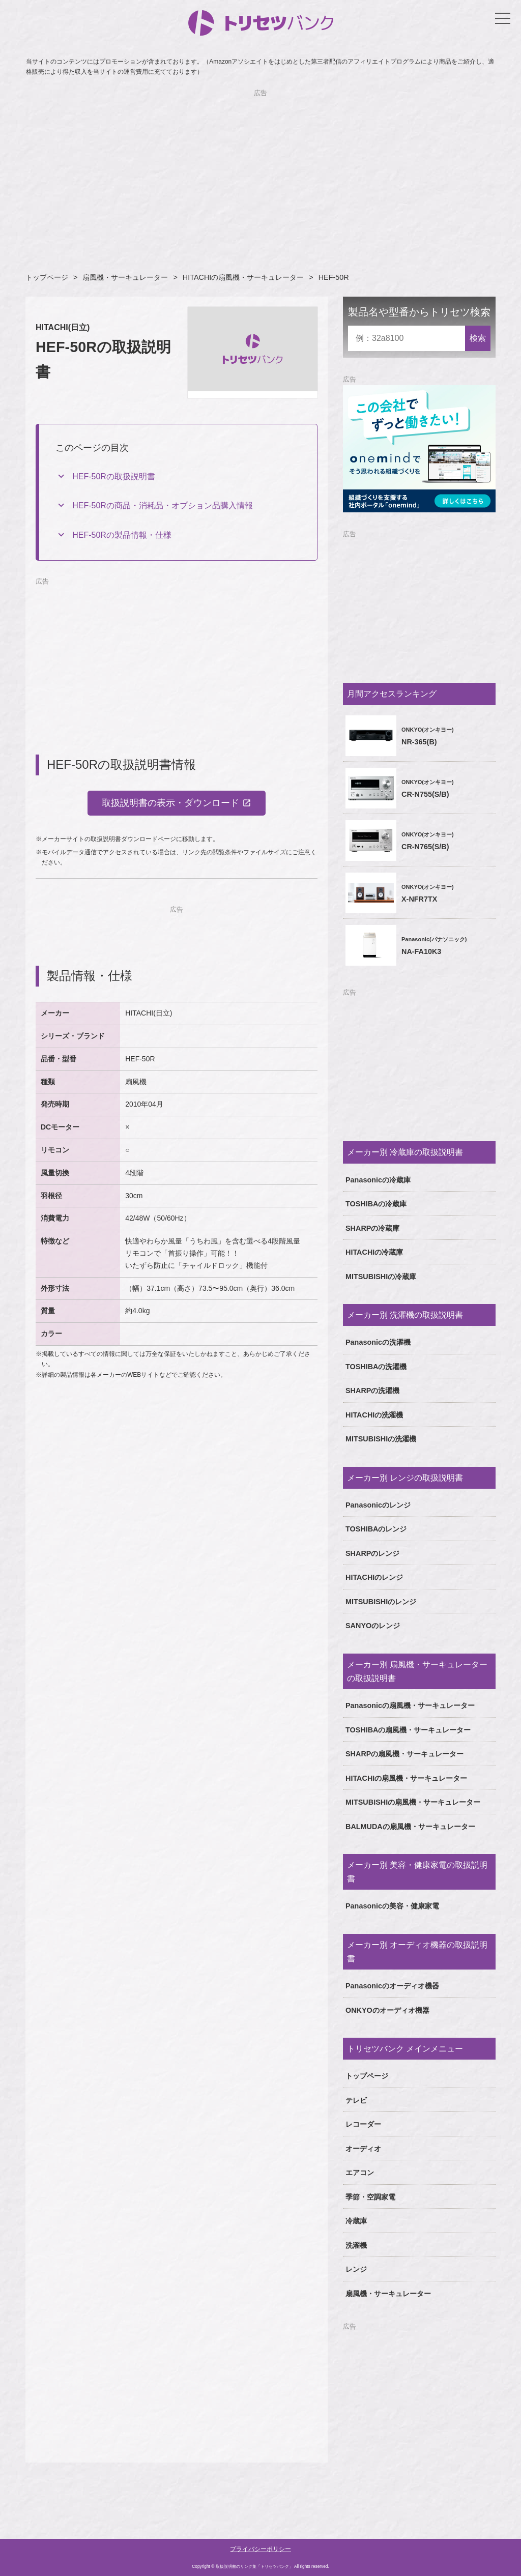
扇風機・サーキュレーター (125, 277)
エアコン (359, 2172)
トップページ (46, 277)
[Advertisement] (260, 169)
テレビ (356, 2100)
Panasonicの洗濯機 (378, 1342)
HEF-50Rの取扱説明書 (113, 476)
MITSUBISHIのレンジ (380, 1602)
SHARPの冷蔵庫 (372, 1228)
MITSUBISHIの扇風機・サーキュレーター (412, 1802)
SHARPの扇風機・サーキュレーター (404, 1754)
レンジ (356, 2269)
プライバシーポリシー (260, 2549)
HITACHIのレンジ (374, 1577)
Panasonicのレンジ (378, 1505)
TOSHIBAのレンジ (376, 1529)
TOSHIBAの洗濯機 (376, 1367)
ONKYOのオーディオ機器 (387, 2010)
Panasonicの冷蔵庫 (378, 1180)
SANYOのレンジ (372, 1626)
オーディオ (363, 2149)
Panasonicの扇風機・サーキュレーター (410, 1705)
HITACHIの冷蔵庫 (374, 1252)
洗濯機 (356, 2245)
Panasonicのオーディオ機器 (392, 1986)
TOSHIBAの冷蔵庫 (376, 1204)
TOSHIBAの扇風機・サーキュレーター (408, 1730)
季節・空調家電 (370, 2197)
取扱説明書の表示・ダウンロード (170, 803)
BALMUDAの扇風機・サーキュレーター (410, 1826)
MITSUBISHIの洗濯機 (380, 1439)
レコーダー (363, 2124)
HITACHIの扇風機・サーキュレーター (243, 277)
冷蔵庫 (356, 2221)
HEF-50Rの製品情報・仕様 (121, 535)
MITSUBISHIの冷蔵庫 (380, 1276)
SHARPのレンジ (372, 1553)
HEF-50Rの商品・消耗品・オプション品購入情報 (162, 505)
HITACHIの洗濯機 (374, 1415)
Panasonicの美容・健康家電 (392, 1906)
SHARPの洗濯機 (372, 1390)
